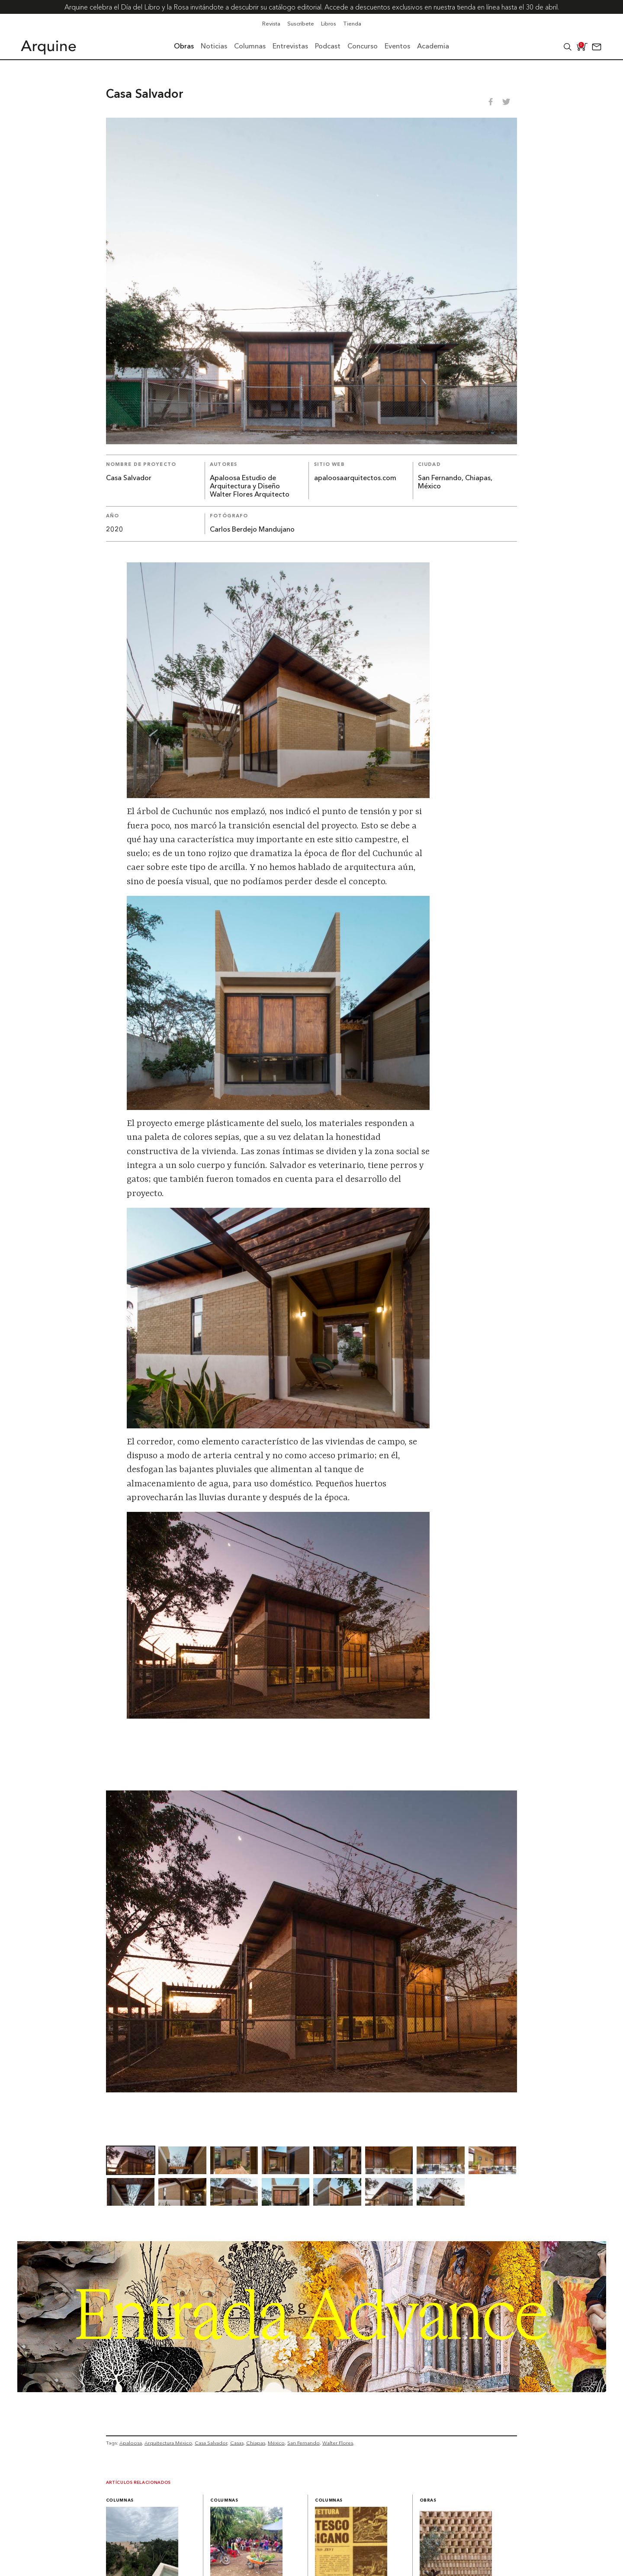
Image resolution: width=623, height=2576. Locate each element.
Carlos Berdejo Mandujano (252, 529)
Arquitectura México (168, 2443)
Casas (237, 2443)
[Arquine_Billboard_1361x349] (311, 2389)
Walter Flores (337, 2443)
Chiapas (255, 2443)
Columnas (120, 2500)
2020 (114, 529)
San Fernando (303, 2443)
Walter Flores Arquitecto (249, 494)
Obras (428, 2500)
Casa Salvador (211, 2443)
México (276, 2443)
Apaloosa (130, 2443)
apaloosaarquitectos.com (355, 478)
